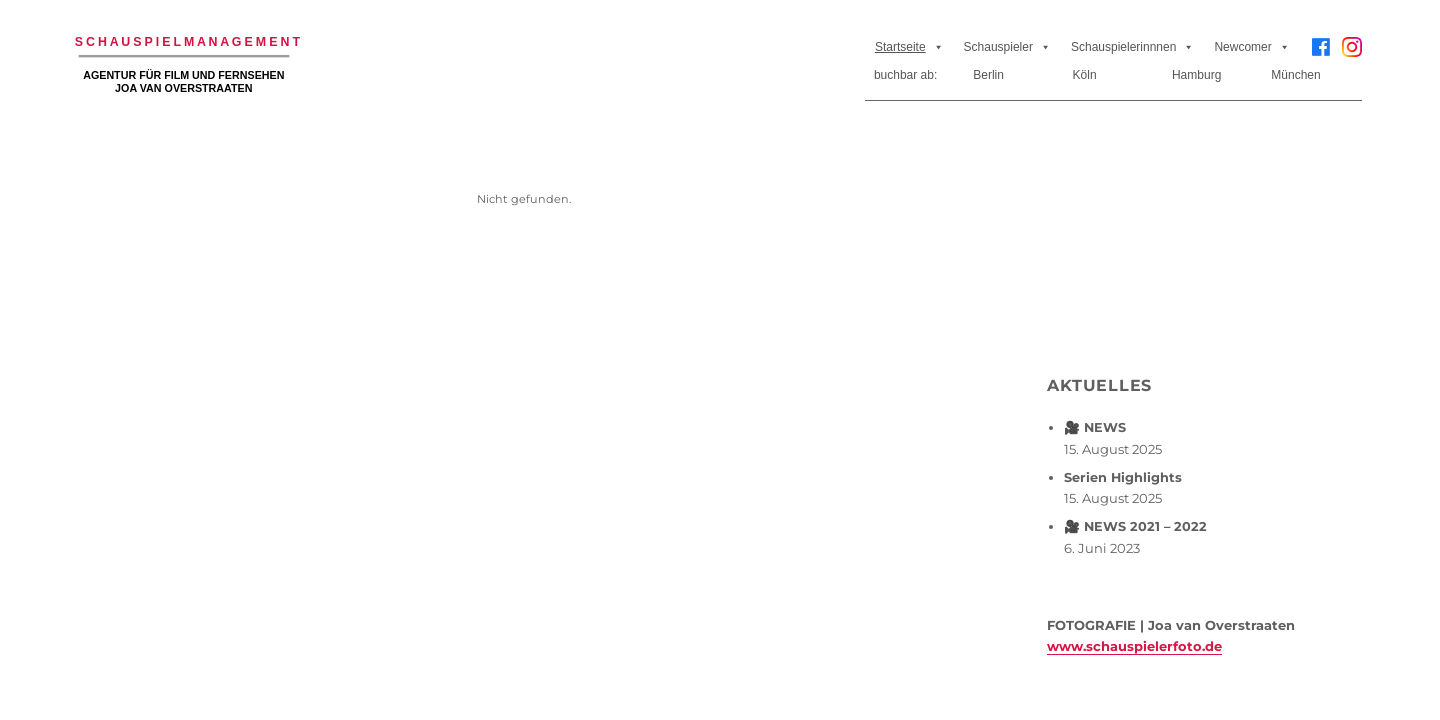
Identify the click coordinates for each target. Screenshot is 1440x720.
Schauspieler (1007, 47)
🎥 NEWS (1095, 427)
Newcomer (1251, 47)
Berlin (988, 75)
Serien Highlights (1123, 477)
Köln (1085, 75)
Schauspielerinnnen (1132, 47)
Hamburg (1196, 75)
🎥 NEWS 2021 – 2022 (1135, 526)
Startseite (909, 47)
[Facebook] (1321, 47)
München (1295, 75)
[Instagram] (1352, 54)
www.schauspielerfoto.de (1134, 646)
